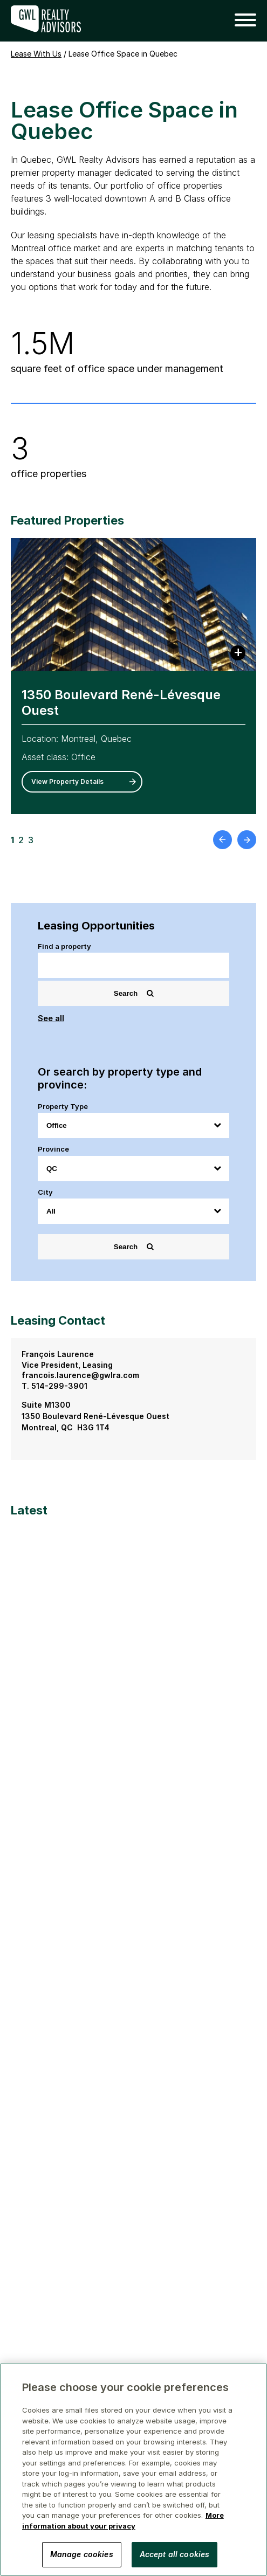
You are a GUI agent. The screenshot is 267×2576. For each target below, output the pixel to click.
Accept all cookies (175, 2554)
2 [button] (21, 840)
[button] (241, 20)
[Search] (133, 965)
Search (134, 993)
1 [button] (12, 840)
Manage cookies (81, 2554)
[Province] (133, 1168)
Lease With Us (36, 53)
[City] (133, 1211)
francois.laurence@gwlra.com (80, 1375)
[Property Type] (133, 1125)
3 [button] (30, 840)
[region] (133, 2469)
